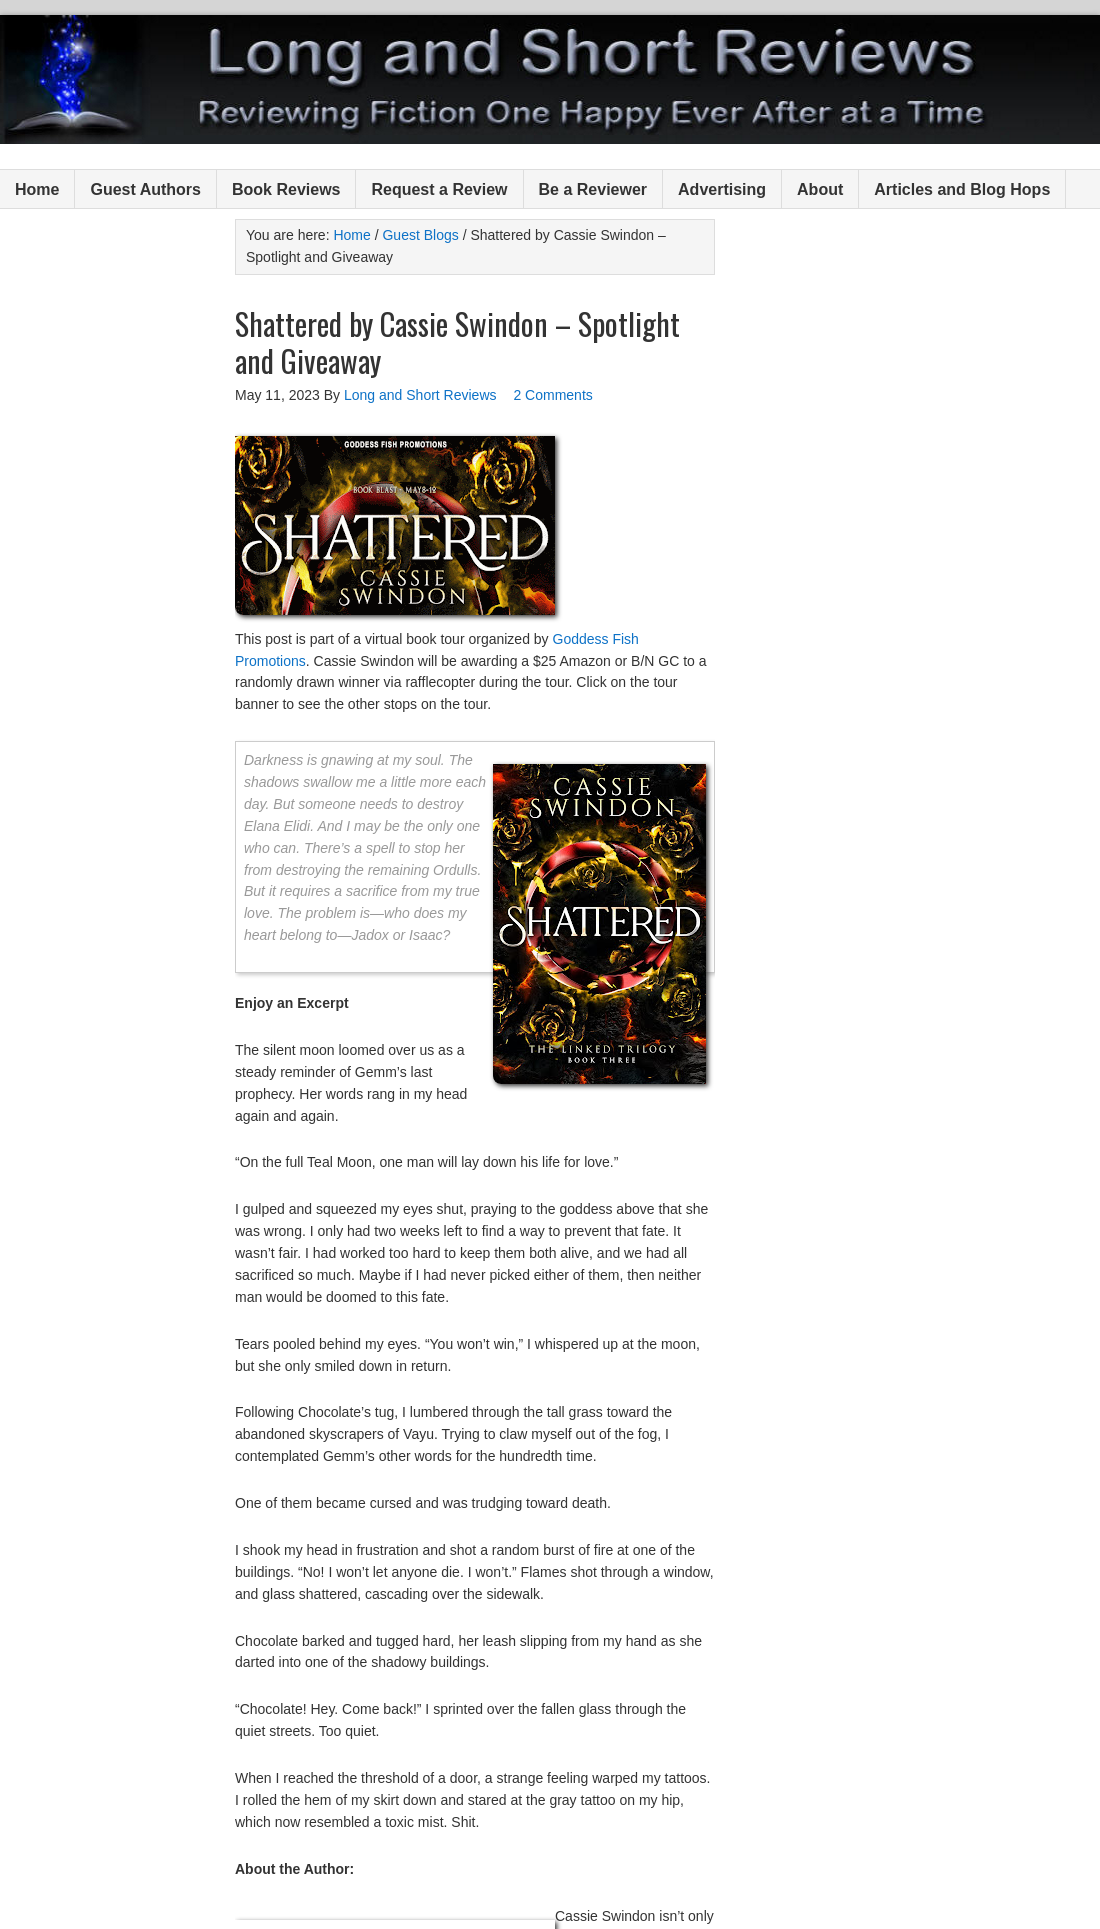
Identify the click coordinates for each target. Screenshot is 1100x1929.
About (820, 189)
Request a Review (439, 189)
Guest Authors (145, 189)
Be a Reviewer (593, 189)
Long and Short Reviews (550, 79)
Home (37, 189)
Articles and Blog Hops (962, 189)
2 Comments (552, 395)
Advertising (722, 189)
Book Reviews (286, 189)
